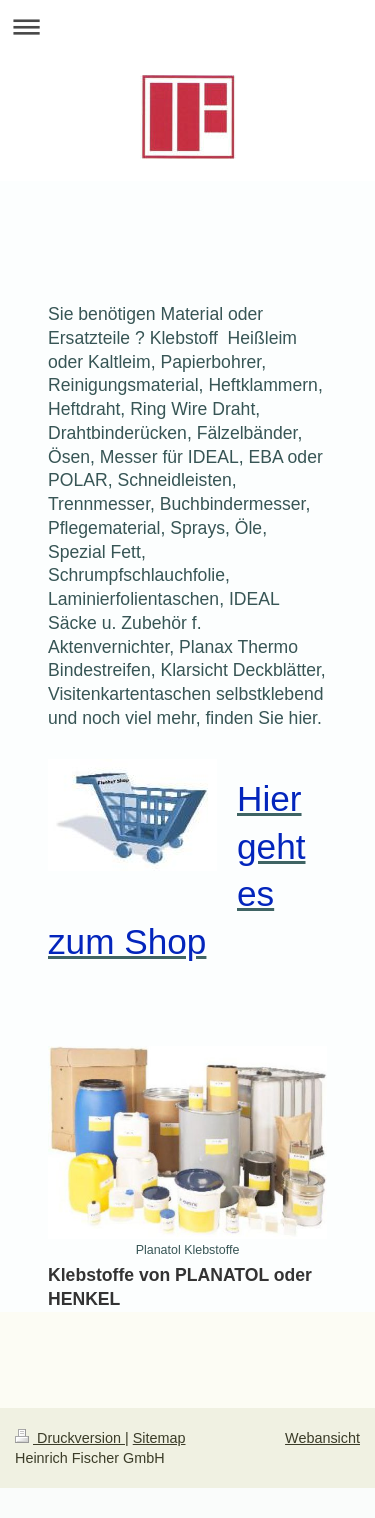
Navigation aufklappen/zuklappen (187, 26)
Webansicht (322, 1438)
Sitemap (159, 1438)
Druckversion (70, 1438)
